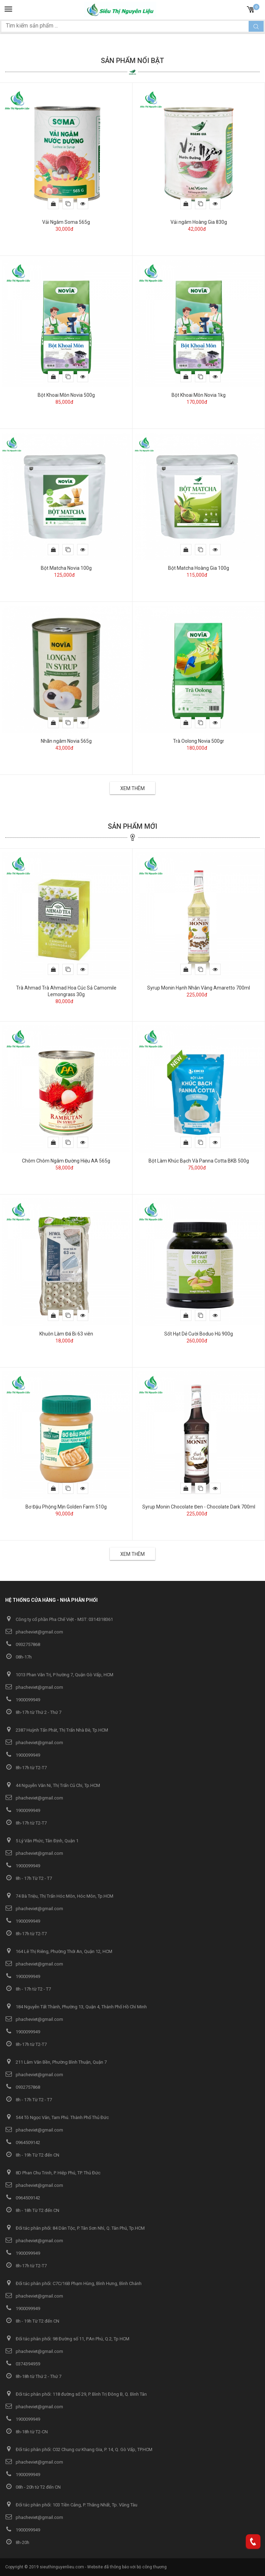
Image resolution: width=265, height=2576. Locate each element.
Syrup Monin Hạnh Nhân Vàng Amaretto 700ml (198, 988)
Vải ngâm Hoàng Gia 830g (199, 222)
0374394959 (22, 2363)
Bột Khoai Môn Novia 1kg (199, 395)
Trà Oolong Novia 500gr (198, 741)
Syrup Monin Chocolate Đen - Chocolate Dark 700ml (198, 1507)
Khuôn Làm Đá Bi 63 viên (66, 1334)
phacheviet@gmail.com (34, 1631)
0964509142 (22, 2142)
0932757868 (22, 1644)
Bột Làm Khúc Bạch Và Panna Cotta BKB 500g (199, 1161)
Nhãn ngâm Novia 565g (66, 741)
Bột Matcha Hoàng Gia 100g (198, 568)
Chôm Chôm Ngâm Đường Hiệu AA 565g (66, 1161)
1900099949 (22, 1699)
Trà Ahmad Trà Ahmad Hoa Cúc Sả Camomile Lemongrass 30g (66, 991)
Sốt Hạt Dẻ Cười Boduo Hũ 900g (198, 1334)
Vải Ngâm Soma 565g (66, 222)
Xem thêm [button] (132, 788)
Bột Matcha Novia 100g (66, 568)
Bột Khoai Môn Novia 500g (66, 395)
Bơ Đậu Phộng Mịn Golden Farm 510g (66, 1507)
